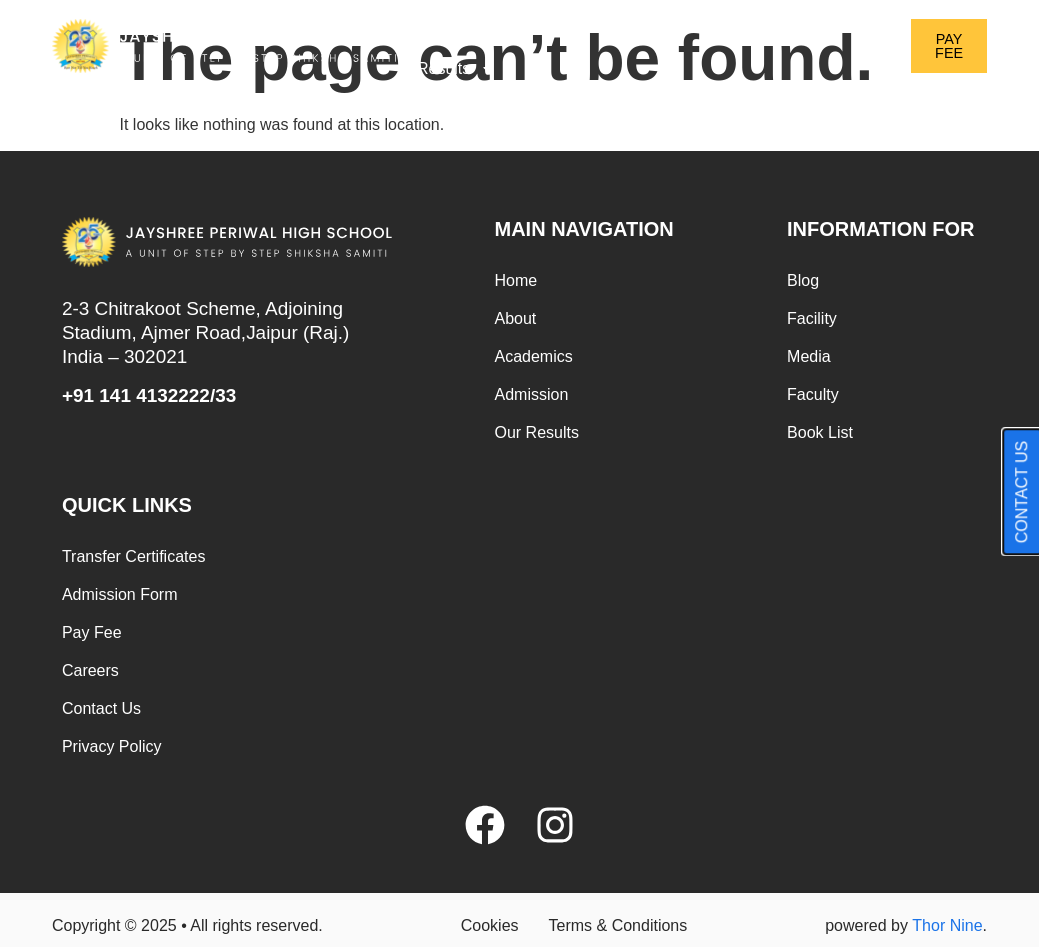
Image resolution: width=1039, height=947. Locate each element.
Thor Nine (947, 925)
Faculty (813, 394)
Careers (90, 670)
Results (456, 69)
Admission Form (120, 594)
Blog (803, 280)
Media (809, 356)
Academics (639, 23)
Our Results (537, 432)
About (524, 23)
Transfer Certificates (133, 556)
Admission (772, 23)
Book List (820, 432)
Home (438, 22)
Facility (812, 318)
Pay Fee (92, 632)
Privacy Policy (112, 746)
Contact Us (101, 708)
